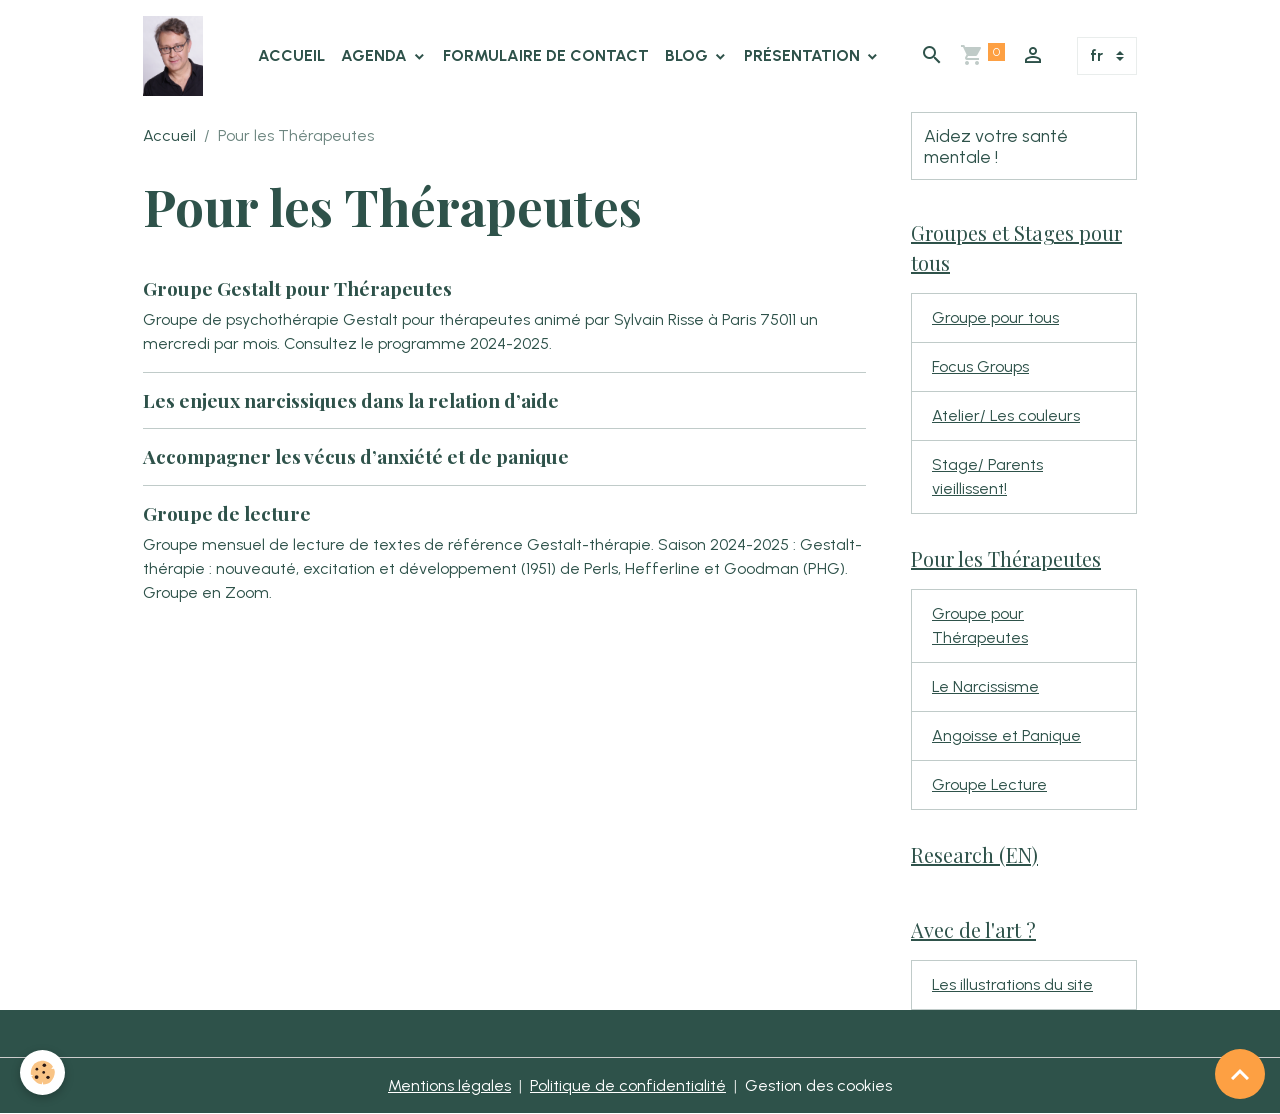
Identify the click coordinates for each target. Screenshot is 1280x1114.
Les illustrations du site (1012, 984)
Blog (688, 55)
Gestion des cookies (818, 1085)
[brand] (177, 56)
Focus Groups (980, 366)
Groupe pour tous (995, 317)
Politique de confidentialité (628, 1085)
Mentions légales (449, 1085)
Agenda (376, 55)
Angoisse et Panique (1006, 735)
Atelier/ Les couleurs (1006, 415)
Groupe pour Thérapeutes (980, 625)
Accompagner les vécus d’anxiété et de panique (356, 456)
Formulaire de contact (546, 55)
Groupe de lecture (227, 513)
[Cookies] (42, 1072)
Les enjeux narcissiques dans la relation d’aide (351, 400)
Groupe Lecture (989, 784)
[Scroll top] (1240, 1074)
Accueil (291, 55)
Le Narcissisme (985, 686)
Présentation (804, 55)
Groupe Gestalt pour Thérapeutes (297, 288)
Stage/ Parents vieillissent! (987, 476)
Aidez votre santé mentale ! (996, 146)
